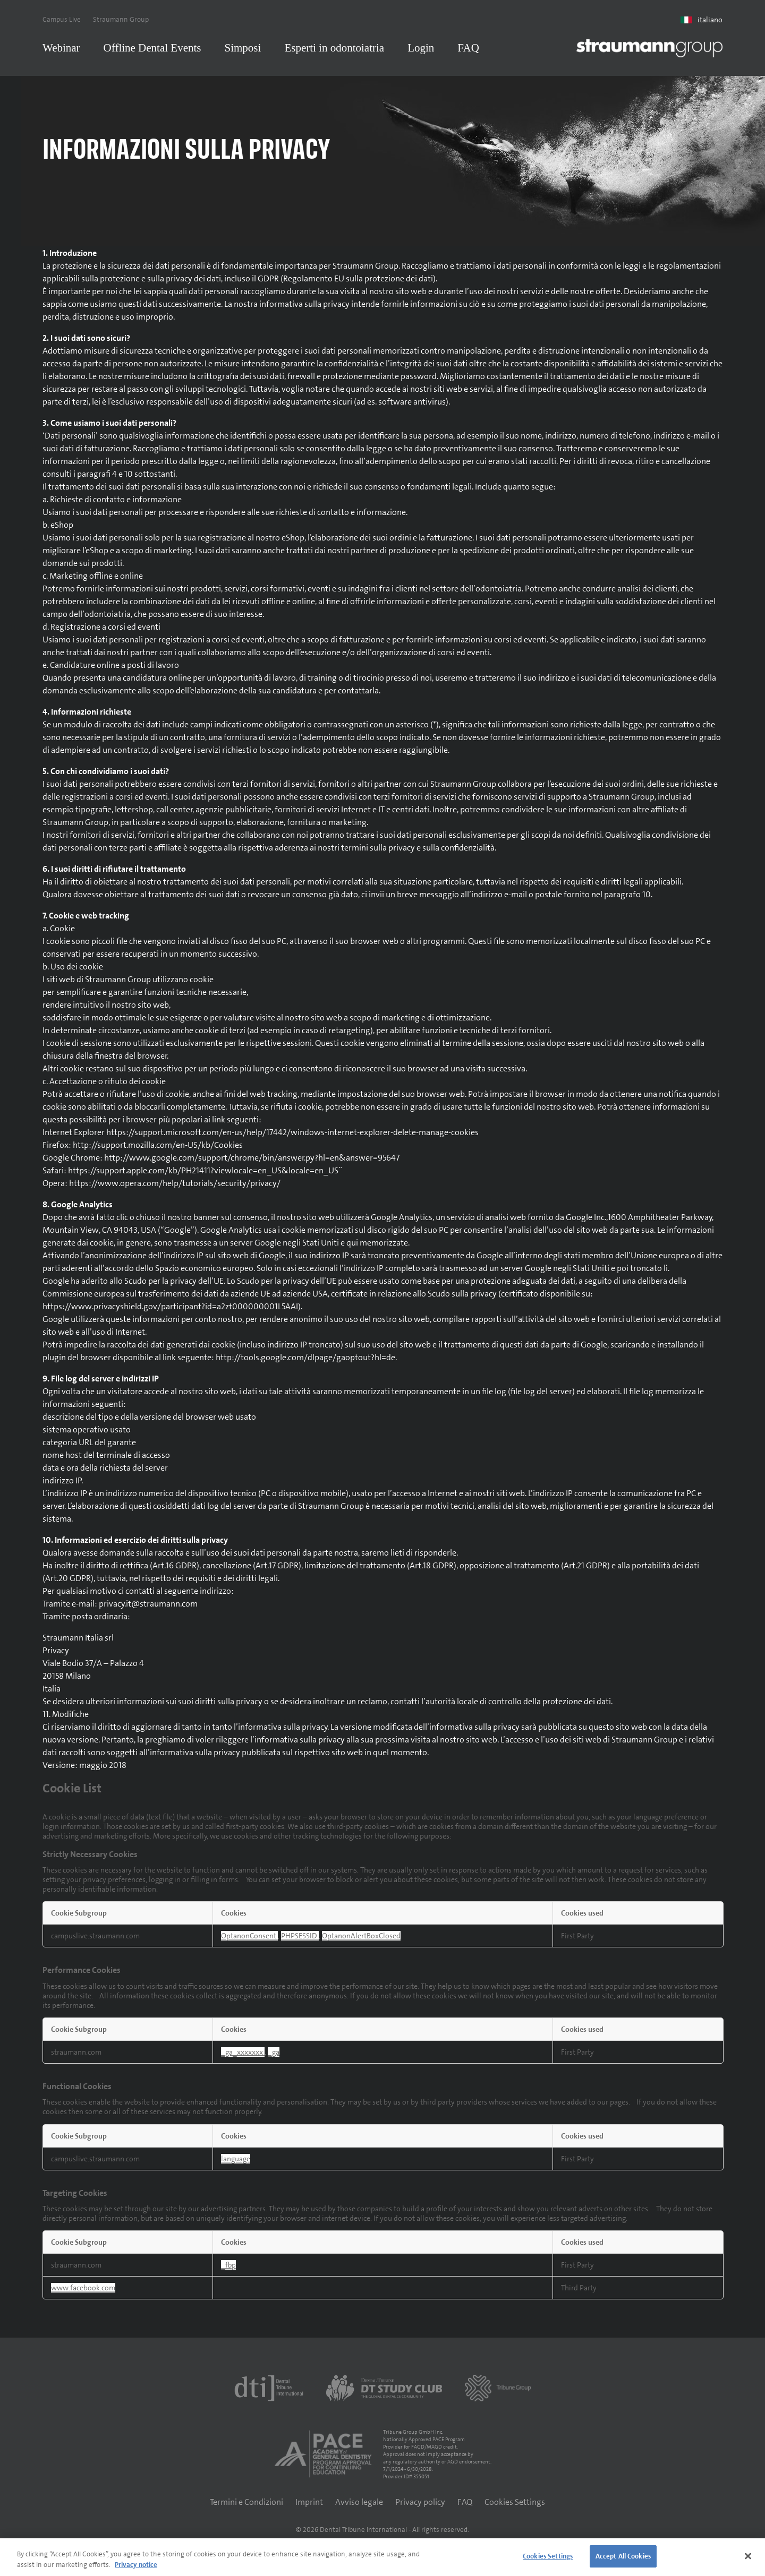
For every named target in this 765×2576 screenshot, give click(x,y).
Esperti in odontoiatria (334, 47)
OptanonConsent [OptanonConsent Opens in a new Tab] (249, 1939)
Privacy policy (420, 2505)
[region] (382, 2557)
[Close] (748, 2556)
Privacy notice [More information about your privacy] (136, 2564)
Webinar (61, 47)
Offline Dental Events (152, 47)
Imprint (309, 2505)
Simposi (243, 47)
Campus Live (61, 19)
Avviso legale (359, 2505)
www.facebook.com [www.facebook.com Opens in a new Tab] (83, 2291)
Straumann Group (121, 19)
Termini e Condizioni (246, 2505)
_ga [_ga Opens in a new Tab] (273, 2055)
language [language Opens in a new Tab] (235, 2162)
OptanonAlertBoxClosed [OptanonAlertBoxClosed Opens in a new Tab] (361, 1939)
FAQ (468, 47)
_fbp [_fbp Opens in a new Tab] (228, 2268)
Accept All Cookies (623, 2556)
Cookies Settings (514, 2505)
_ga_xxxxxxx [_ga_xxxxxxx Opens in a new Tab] (243, 2055)
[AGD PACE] (323, 2457)
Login (420, 47)
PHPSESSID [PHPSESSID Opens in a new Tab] (300, 1939)
